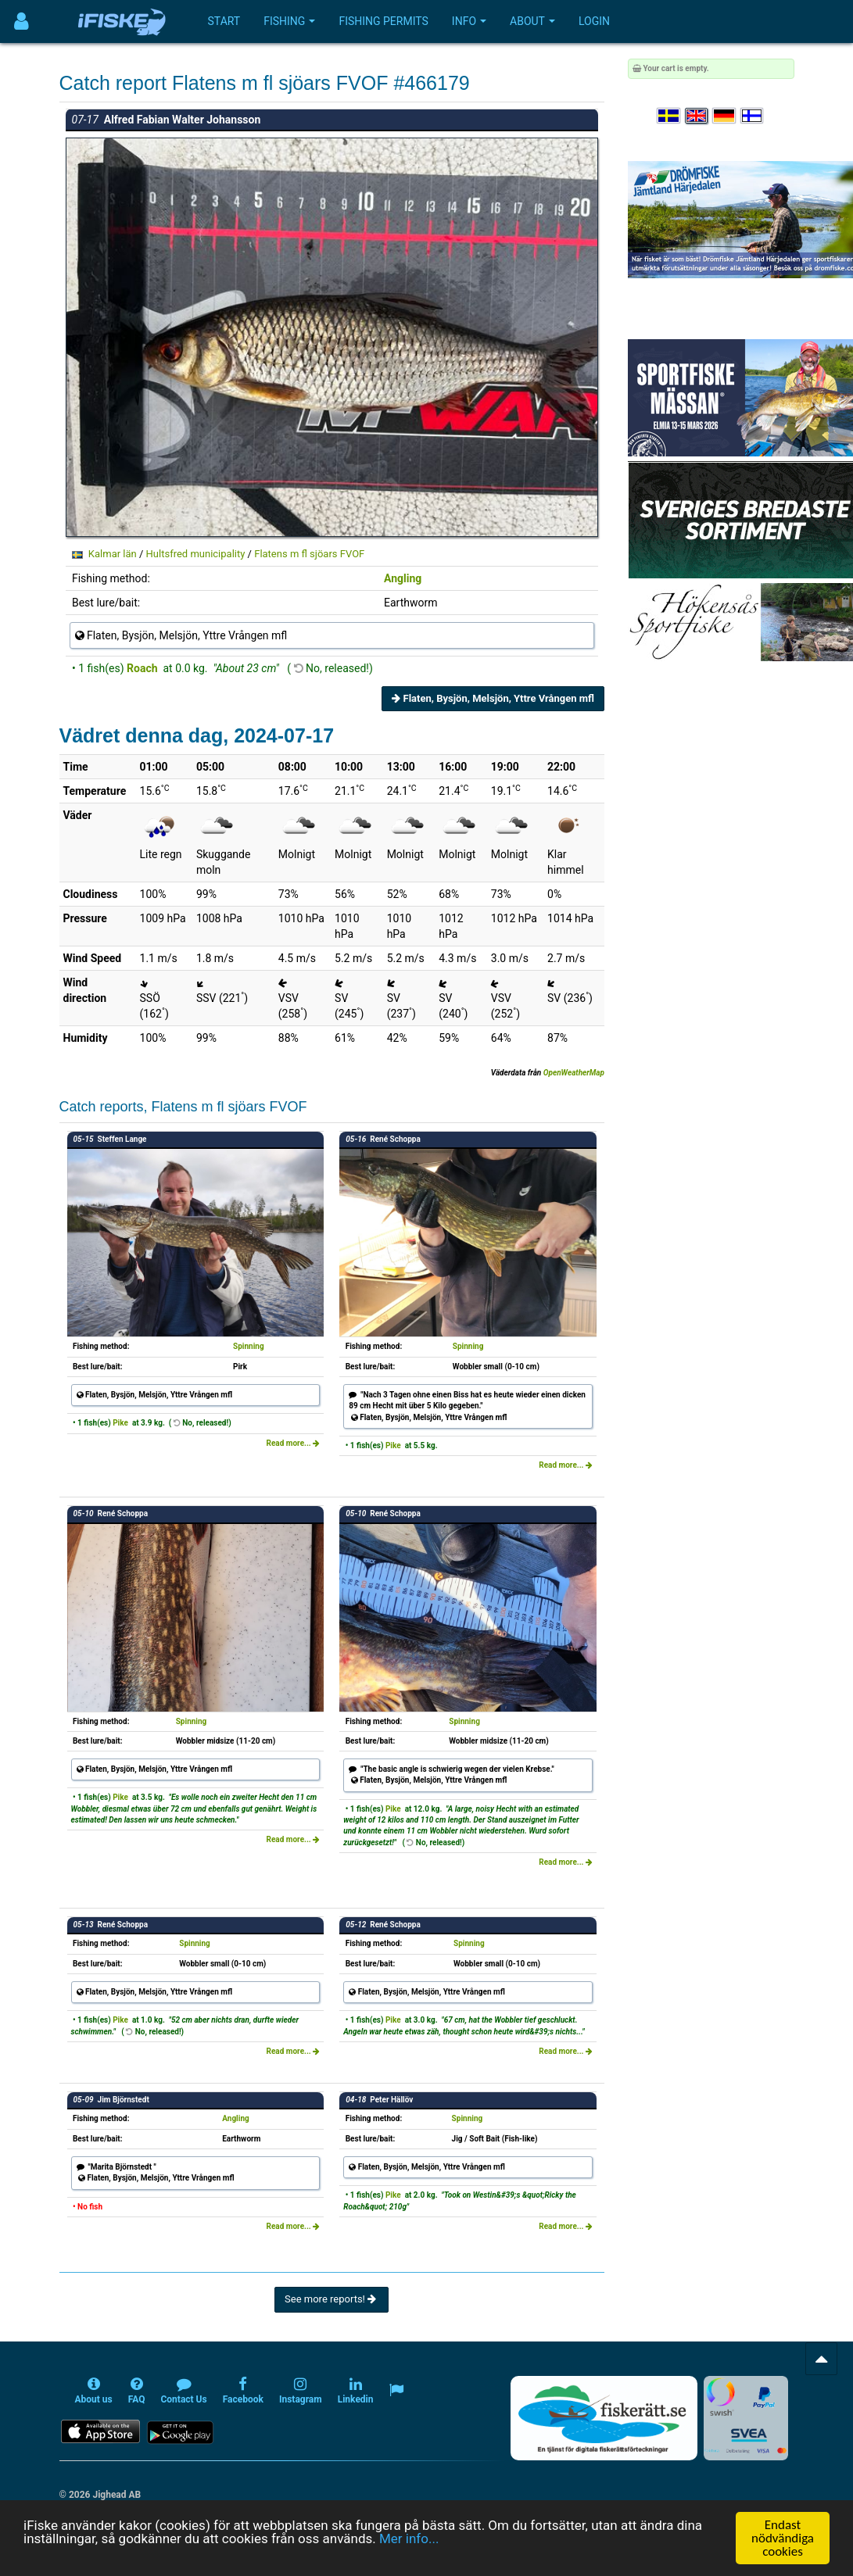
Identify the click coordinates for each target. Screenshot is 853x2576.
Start (224, 21)
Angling (402, 578)
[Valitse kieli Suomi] (753, 116)
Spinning (248, 1346)
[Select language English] (697, 116)
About (532, 21)
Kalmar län (112, 554)
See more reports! (331, 2299)
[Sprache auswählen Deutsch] (725, 116)
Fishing (289, 21)
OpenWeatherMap (573, 1072)
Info (469, 21)
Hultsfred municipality (196, 554)
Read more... (294, 1443)
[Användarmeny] (21, 21)
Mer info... (409, 2539)
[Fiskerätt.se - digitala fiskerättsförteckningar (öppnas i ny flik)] (604, 2418)
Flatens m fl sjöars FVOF (309, 554)
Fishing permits (383, 21)
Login (594, 21)
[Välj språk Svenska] (669, 116)
